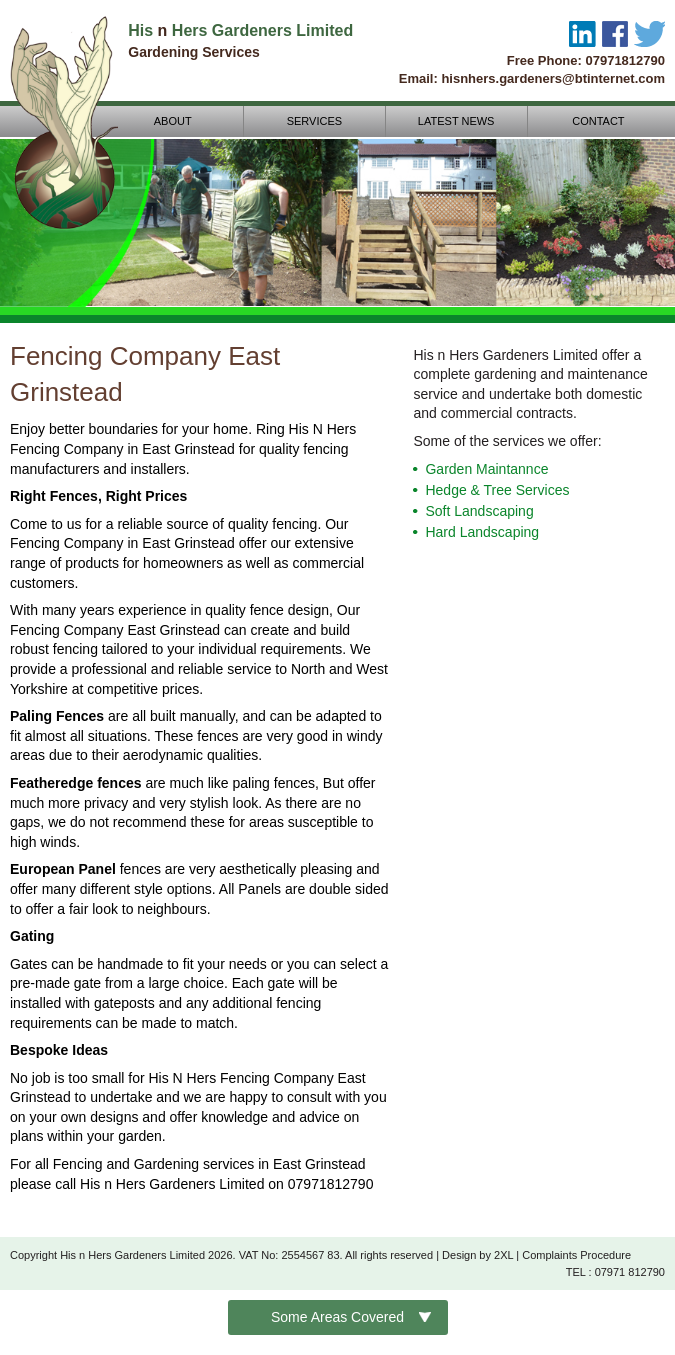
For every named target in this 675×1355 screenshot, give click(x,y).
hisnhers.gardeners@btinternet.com (553, 78)
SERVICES (319, 121)
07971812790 (625, 60)
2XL (503, 1255)
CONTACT (604, 121)
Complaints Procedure (576, 1255)
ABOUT (178, 121)
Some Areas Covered (337, 1317)
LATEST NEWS (462, 121)
